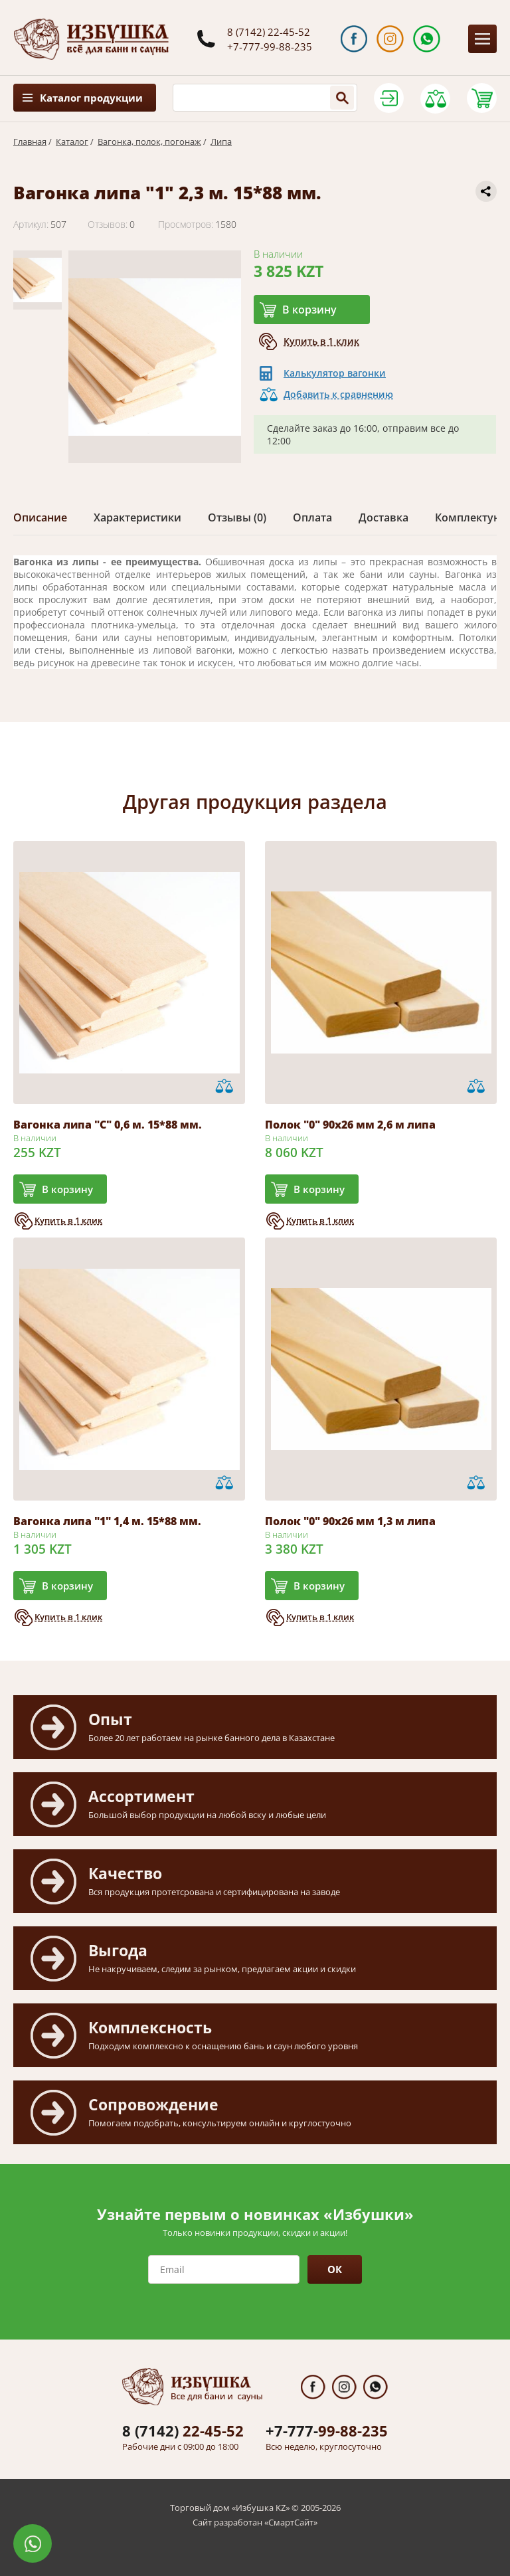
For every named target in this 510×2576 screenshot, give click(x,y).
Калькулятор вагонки (335, 373)
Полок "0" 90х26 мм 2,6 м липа (350, 1124)
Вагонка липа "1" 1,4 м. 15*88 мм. (107, 1521)
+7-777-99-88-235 (269, 46)
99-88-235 (327, 2430)
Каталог (72, 141)
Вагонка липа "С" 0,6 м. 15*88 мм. (107, 1124)
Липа (221, 141)
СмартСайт (290, 2522)
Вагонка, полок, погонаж (149, 141)
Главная (29, 141)
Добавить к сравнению (338, 394)
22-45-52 (183, 2430)
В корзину (309, 309)
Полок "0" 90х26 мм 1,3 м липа (350, 1521)
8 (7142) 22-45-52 (268, 32)
